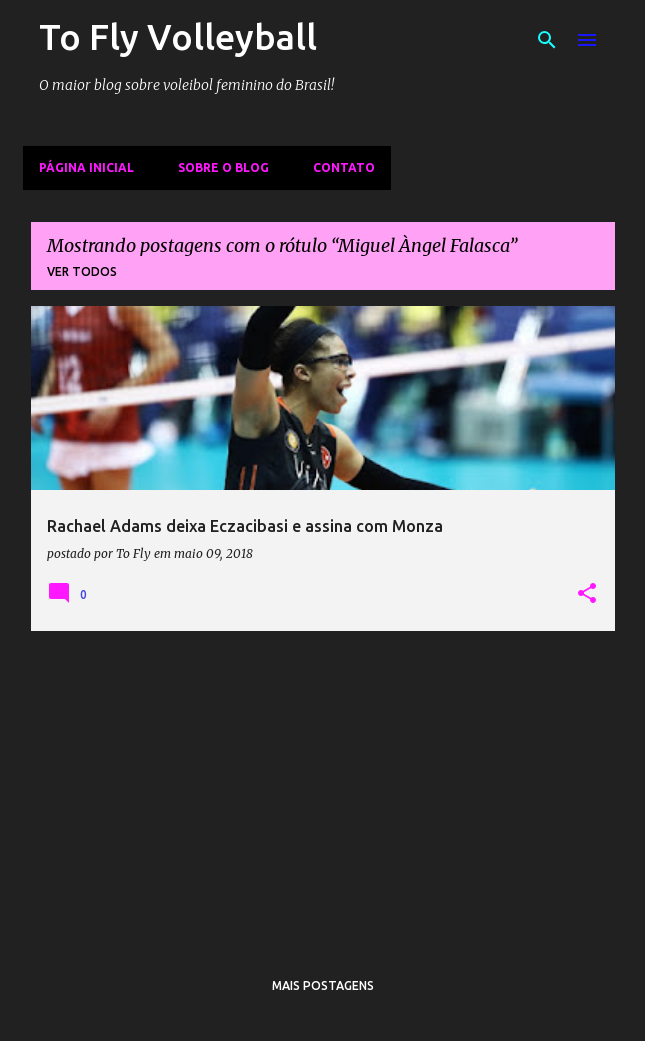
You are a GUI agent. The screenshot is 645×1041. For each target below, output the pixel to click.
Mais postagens (323, 985)
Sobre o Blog (223, 167)
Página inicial (86, 167)
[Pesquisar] (547, 40)
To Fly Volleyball (178, 36)
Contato (344, 167)
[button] (587, 594)
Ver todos (82, 271)
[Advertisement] (323, 787)
